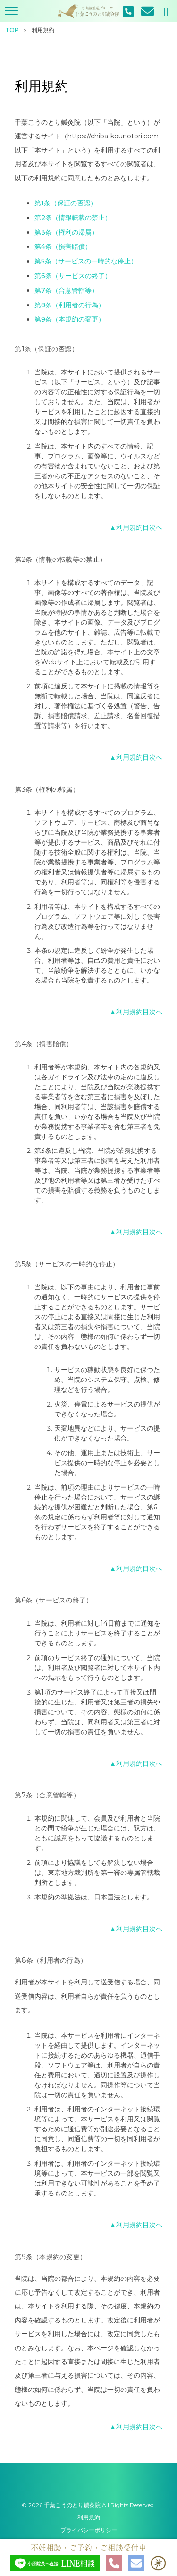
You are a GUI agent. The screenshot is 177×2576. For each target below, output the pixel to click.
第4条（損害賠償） (63, 246)
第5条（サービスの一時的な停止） (85, 261)
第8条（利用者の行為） (69, 305)
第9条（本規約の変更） (69, 319)
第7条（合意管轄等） (66, 290)
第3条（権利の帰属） (66, 232)
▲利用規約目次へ (136, 527)
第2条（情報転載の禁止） (72, 217)
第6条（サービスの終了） (72, 275)
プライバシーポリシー (88, 2530)
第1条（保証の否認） (65, 203)
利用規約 (88, 2517)
